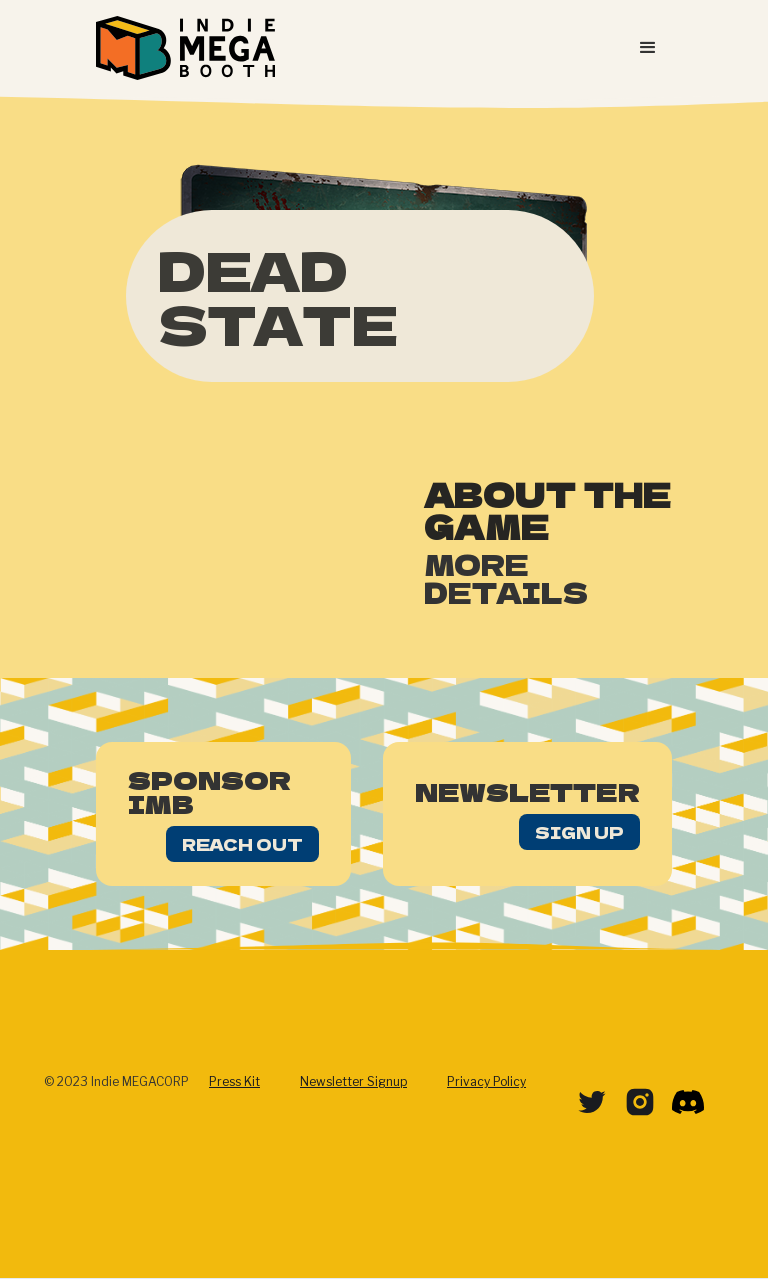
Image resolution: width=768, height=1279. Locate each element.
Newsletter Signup (353, 1081)
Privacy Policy (486, 1081)
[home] (185, 48)
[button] (648, 48)
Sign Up (579, 832)
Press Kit (234, 1081)
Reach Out (242, 844)
